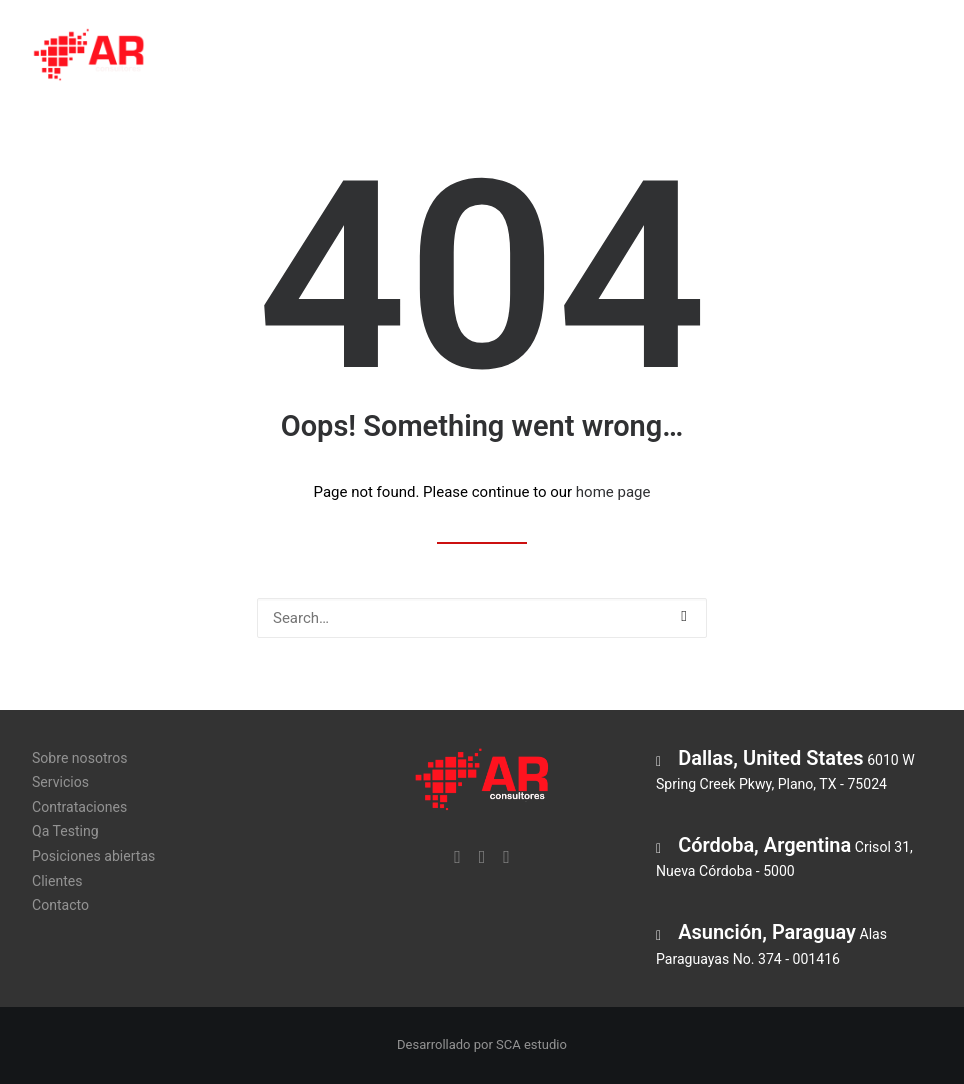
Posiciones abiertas (754, 57)
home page (613, 492)
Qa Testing (616, 57)
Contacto (60, 905)
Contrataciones (492, 57)
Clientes (884, 57)
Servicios (371, 57)
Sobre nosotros (252, 57)
